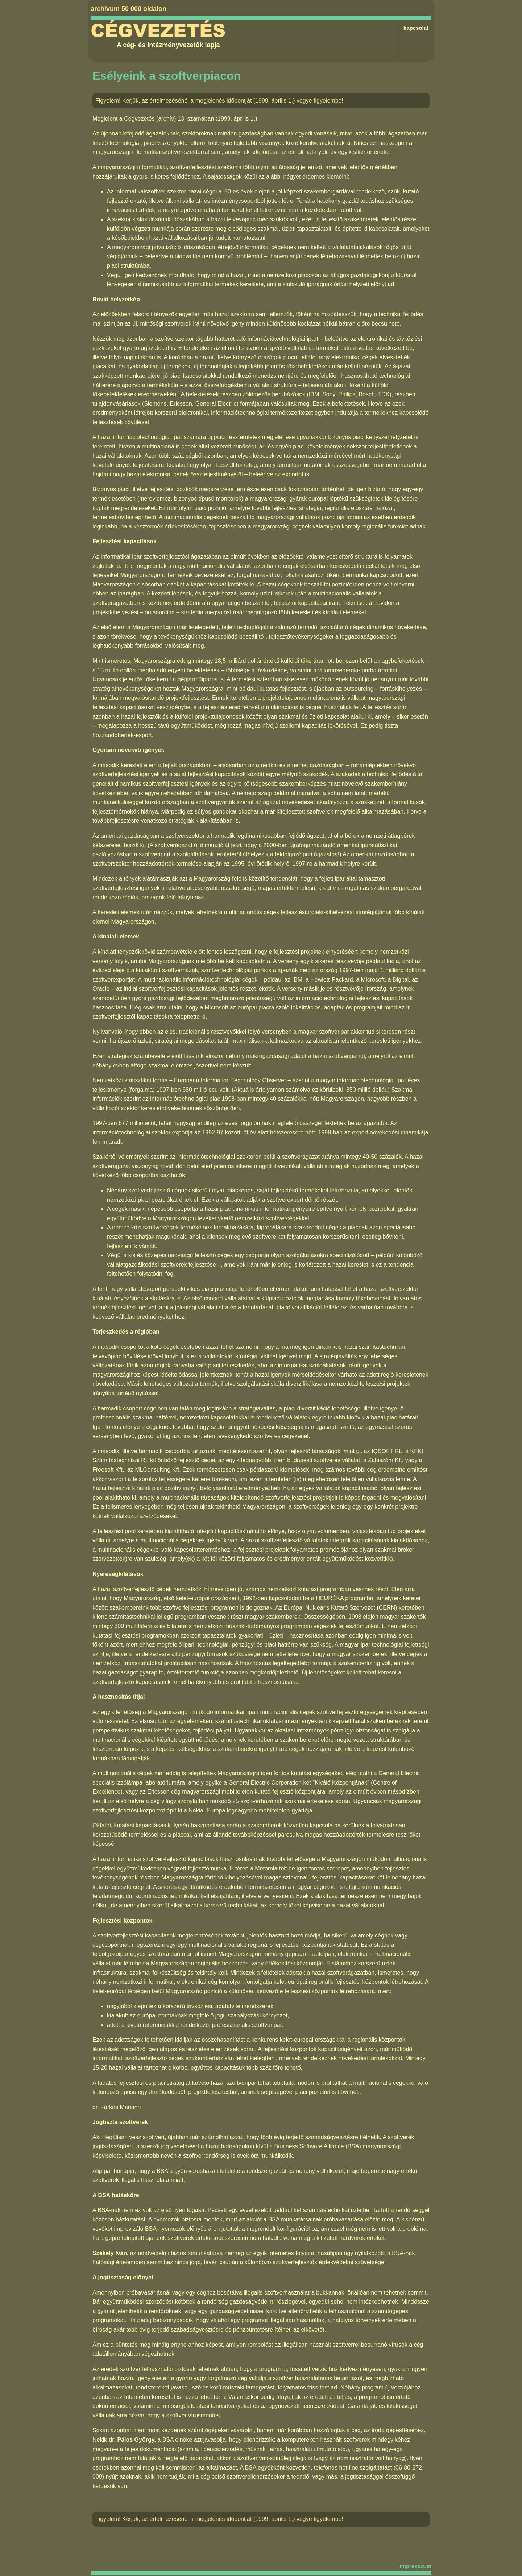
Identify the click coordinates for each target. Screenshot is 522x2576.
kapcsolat (415, 28)
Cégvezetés (158, 31)
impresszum (415, 2566)
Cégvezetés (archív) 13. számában (169, 119)
